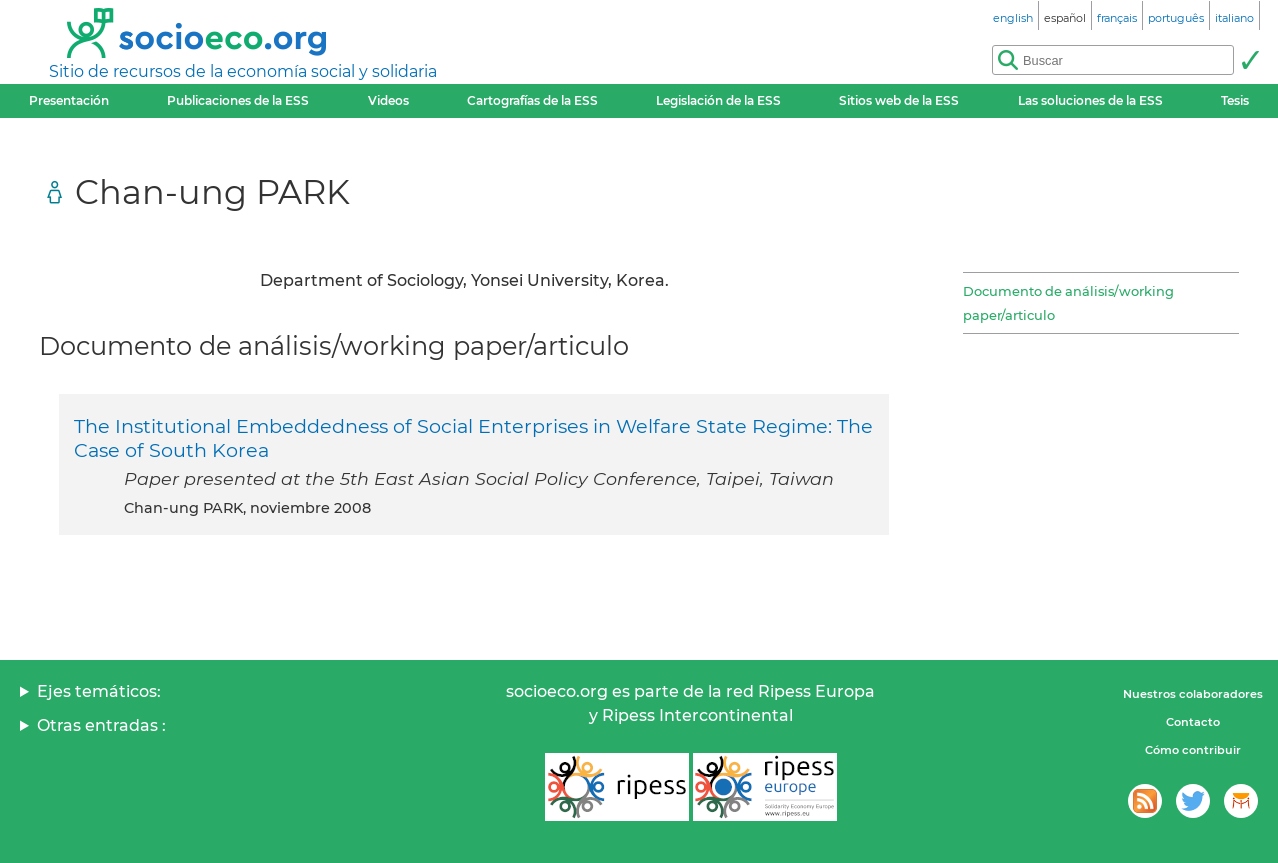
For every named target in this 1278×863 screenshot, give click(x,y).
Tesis (1235, 100)
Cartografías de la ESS (532, 100)
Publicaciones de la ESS (238, 100)
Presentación (69, 100)
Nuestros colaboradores (1193, 694)
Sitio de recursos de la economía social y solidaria (243, 71)
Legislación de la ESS (718, 100)
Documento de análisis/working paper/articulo (1068, 303)
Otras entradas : (101, 725)
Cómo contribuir (1193, 750)
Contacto (1193, 722)
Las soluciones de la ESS (1090, 100)
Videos (388, 100)
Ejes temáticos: (99, 691)
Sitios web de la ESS (899, 100)
